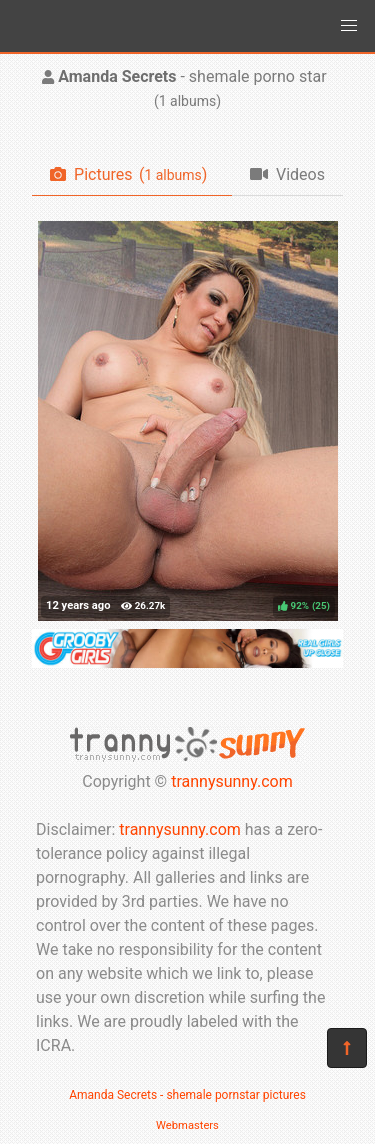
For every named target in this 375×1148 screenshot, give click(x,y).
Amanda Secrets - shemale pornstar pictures (187, 1095)
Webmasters (187, 1125)
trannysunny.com (232, 781)
